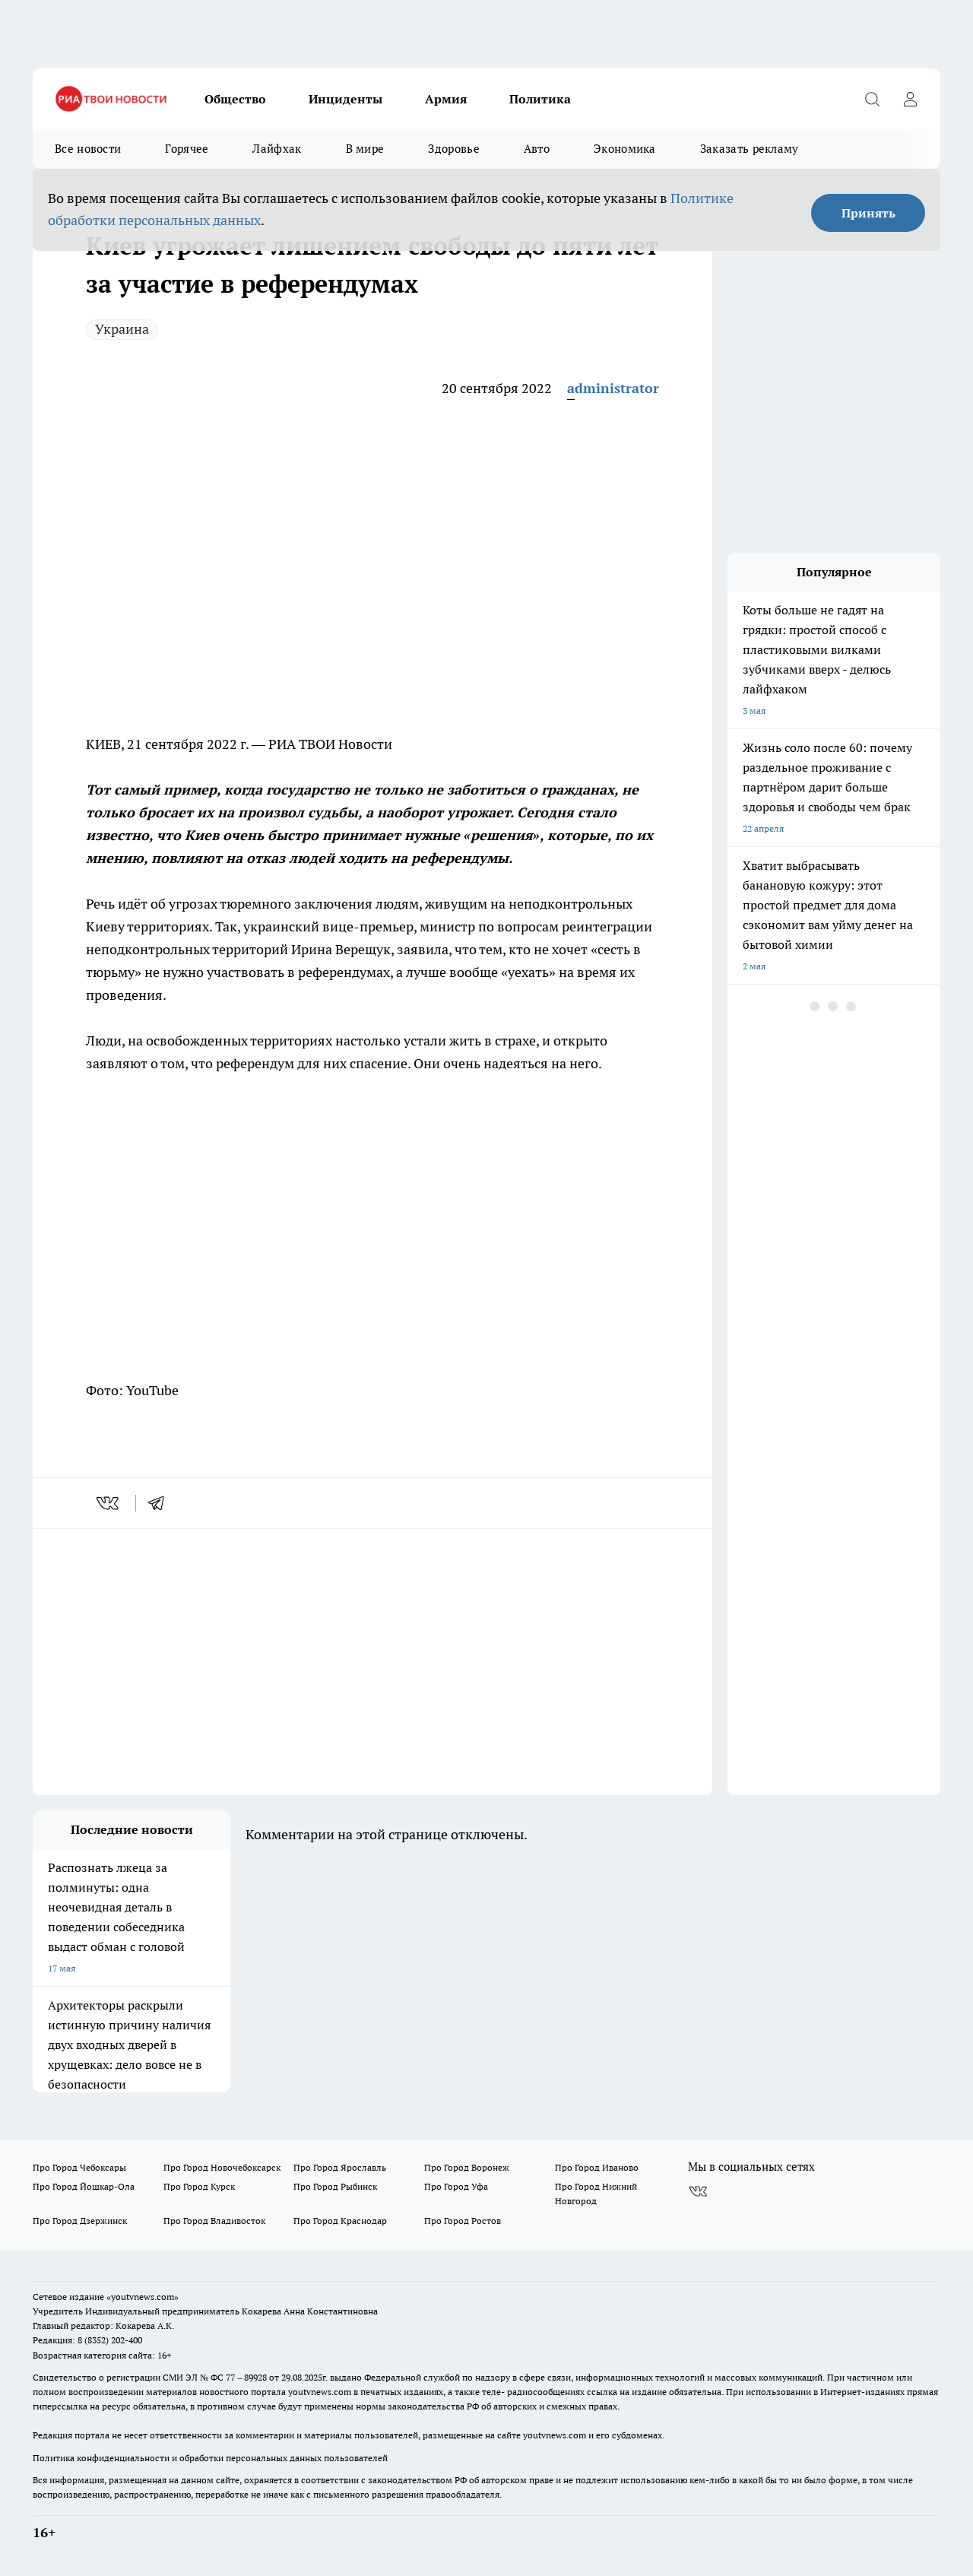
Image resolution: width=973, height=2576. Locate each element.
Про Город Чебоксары (79, 2167)
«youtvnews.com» (142, 2296)
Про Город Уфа (456, 2186)
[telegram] (161, 1503)
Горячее (186, 148)
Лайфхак (276, 148)
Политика (540, 98)
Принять (868, 212)
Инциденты (345, 98)
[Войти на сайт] (910, 99)
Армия (446, 98)
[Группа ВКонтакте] (698, 2191)
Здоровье (453, 148)
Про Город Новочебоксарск (221, 2167)
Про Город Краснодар (340, 2220)
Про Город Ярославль (339, 2167)
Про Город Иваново (597, 2167)
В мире (365, 148)
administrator (613, 388)
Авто (537, 148)
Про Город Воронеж (466, 2167)
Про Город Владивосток (214, 2220)
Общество (235, 98)
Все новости (88, 148)
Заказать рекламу (749, 148)
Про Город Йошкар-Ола (84, 2186)
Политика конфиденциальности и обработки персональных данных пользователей (210, 2457)
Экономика (625, 148)
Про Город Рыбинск (335, 2186)
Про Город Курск (199, 2186)
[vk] (109, 1503)
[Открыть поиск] (872, 99)
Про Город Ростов (462, 2220)
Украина (122, 329)
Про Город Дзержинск (80, 2220)
